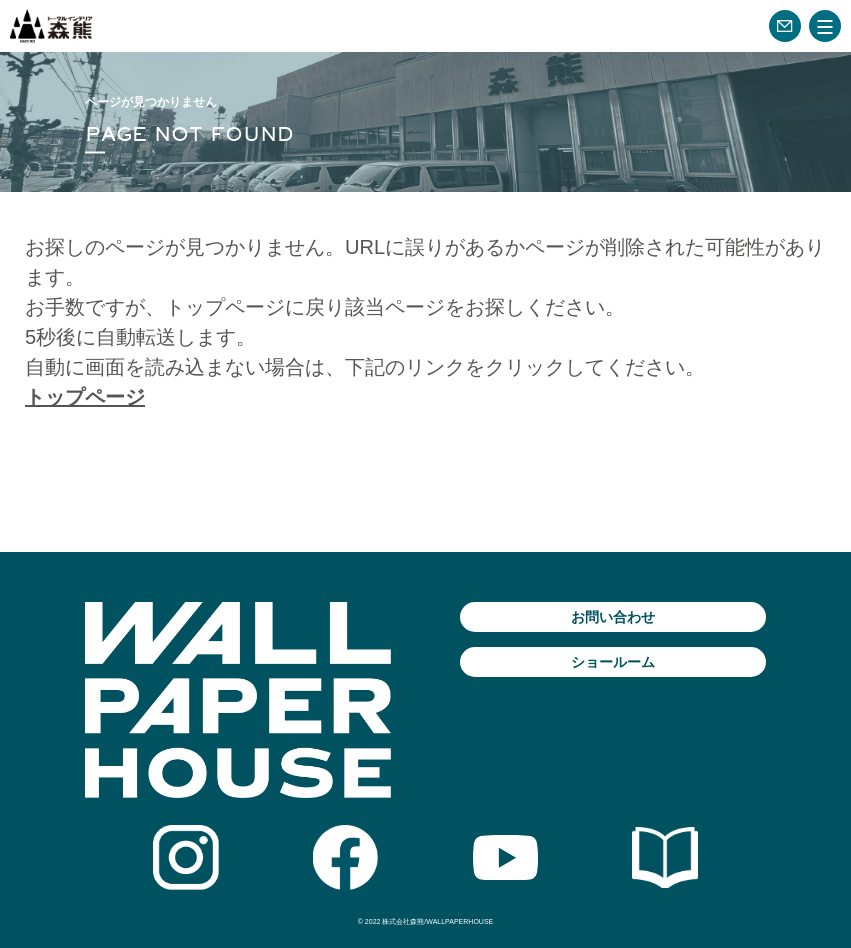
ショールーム (613, 662)
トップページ (85, 397)
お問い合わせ (613, 617)
